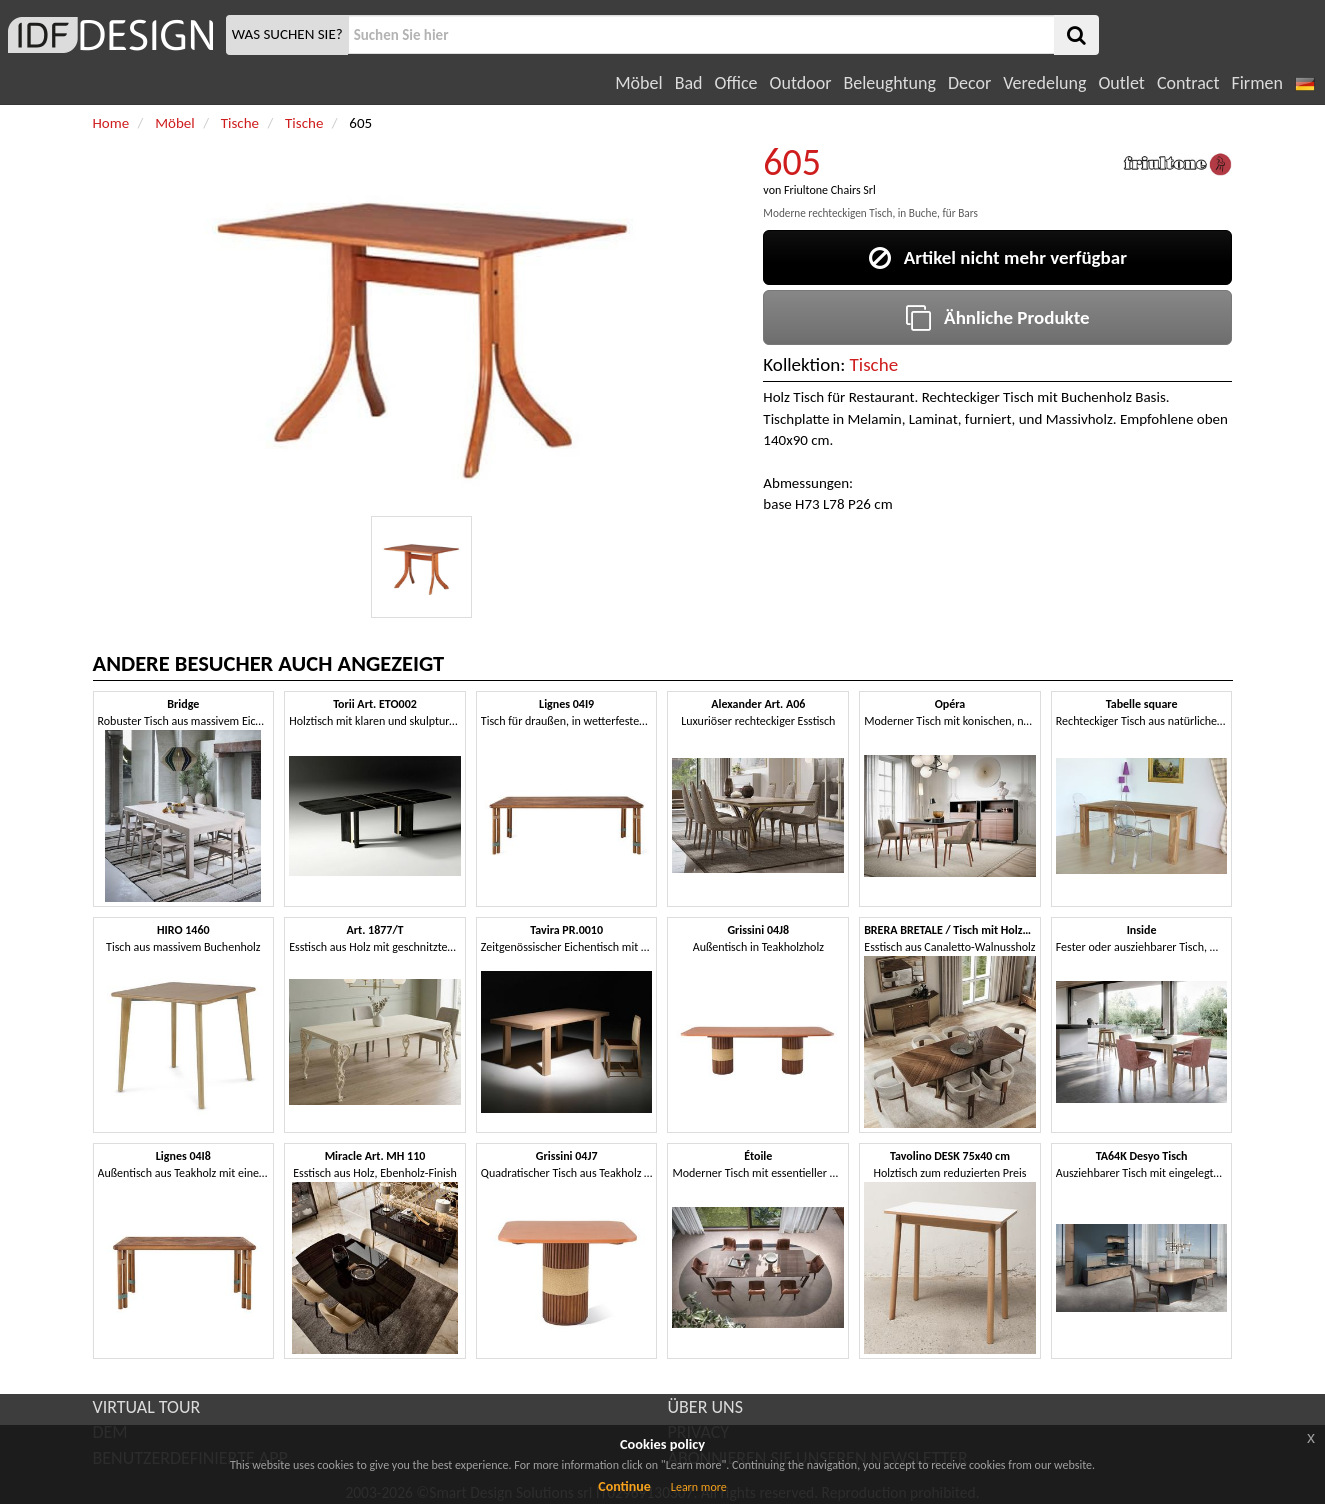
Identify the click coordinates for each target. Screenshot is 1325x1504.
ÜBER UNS (705, 1407)
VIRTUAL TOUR (147, 1407)
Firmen (1256, 83)
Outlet (1121, 83)
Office (736, 83)
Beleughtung (889, 83)
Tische (874, 364)
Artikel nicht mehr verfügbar (998, 257)
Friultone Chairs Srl (830, 190)
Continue (624, 1486)
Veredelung (1044, 83)
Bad (689, 83)
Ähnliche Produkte (997, 317)
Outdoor (801, 83)
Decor (969, 83)
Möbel (638, 83)
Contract (1188, 83)
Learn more (699, 1487)
